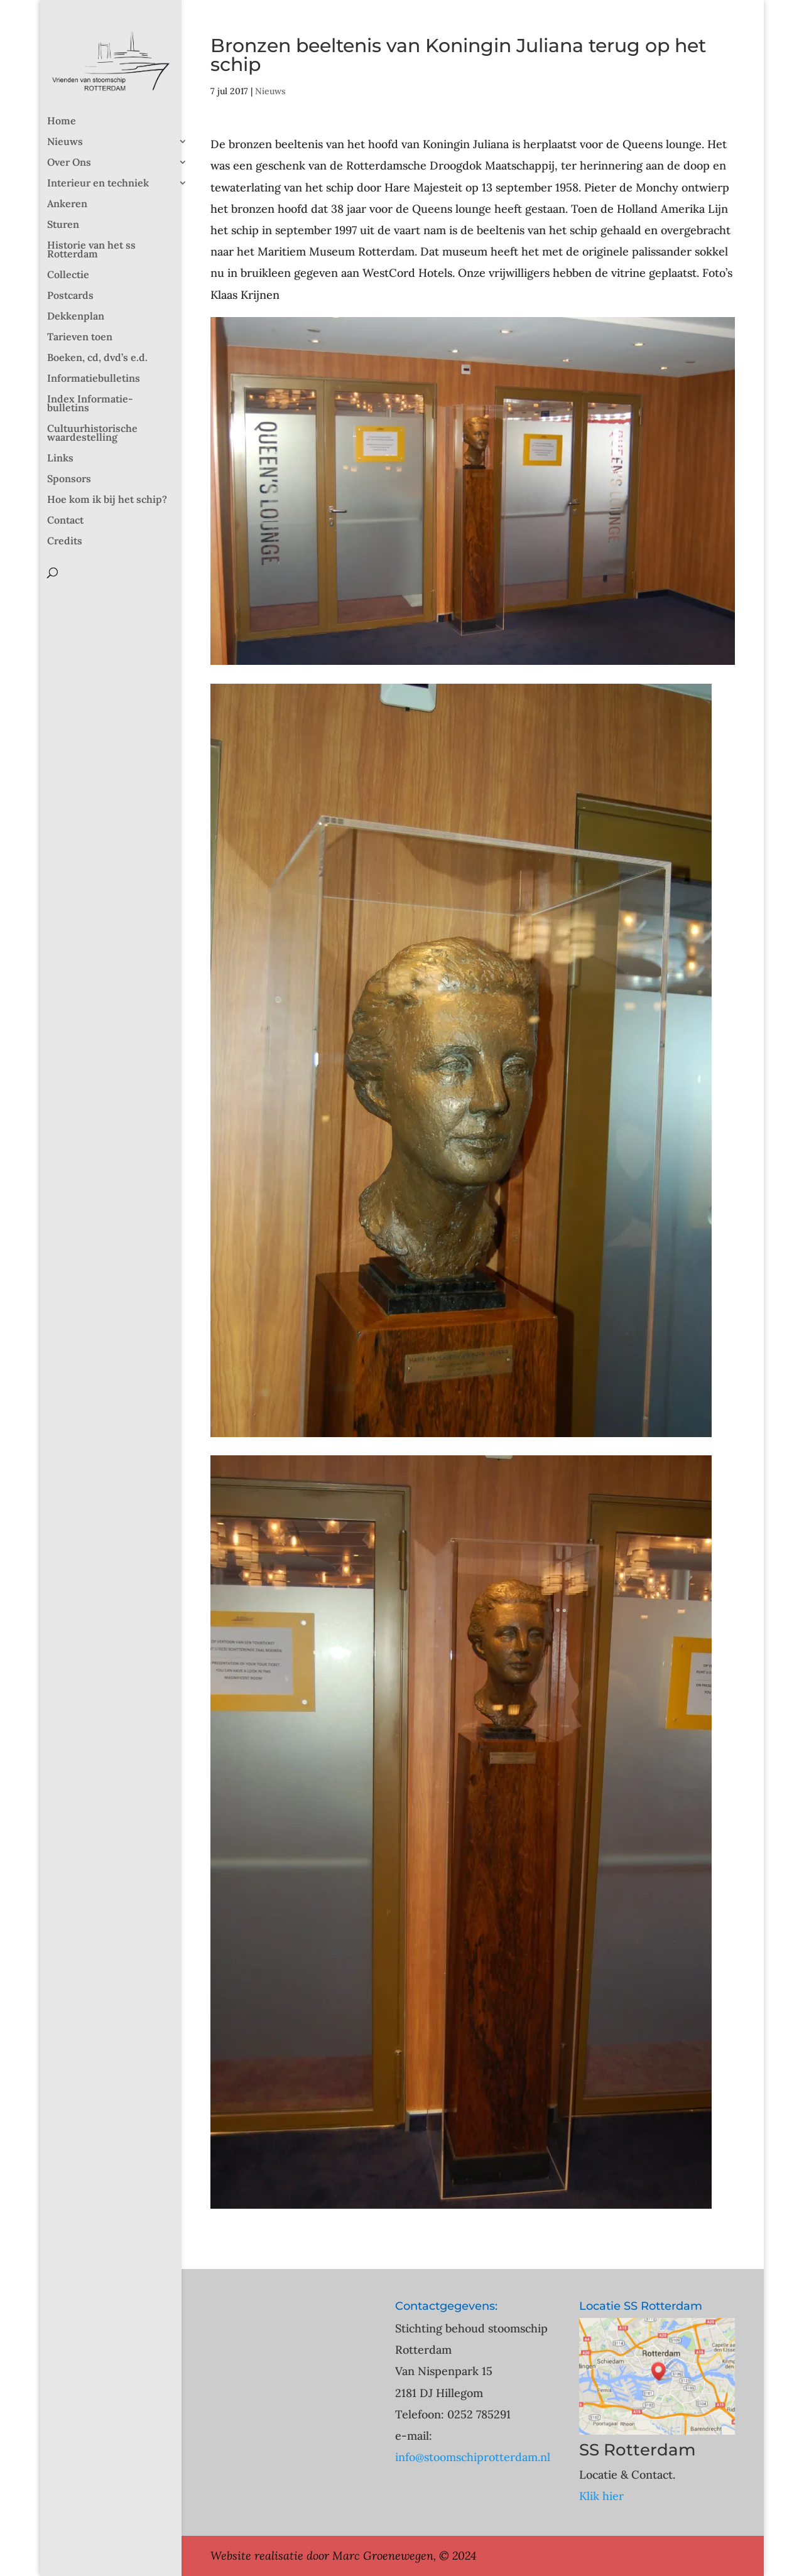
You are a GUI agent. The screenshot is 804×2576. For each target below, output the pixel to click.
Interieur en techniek (98, 183)
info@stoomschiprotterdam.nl (472, 2457)
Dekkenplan (75, 316)
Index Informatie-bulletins (90, 404)
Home (61, 121)
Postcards (70, 296)
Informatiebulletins (93, 379)
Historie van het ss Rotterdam (91, 250)
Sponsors (69, 479)
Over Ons (69, 163)
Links (60, 458)
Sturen (63, 225)
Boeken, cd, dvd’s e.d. (97, 358)
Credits (64, 541)
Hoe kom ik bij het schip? (107, 500)
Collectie (68, 275)
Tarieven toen (79, 337)
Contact (65, 520)
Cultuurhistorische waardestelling (92, 433)
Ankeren (67, 204)
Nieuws (65, 142)
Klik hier (601, 2496)
